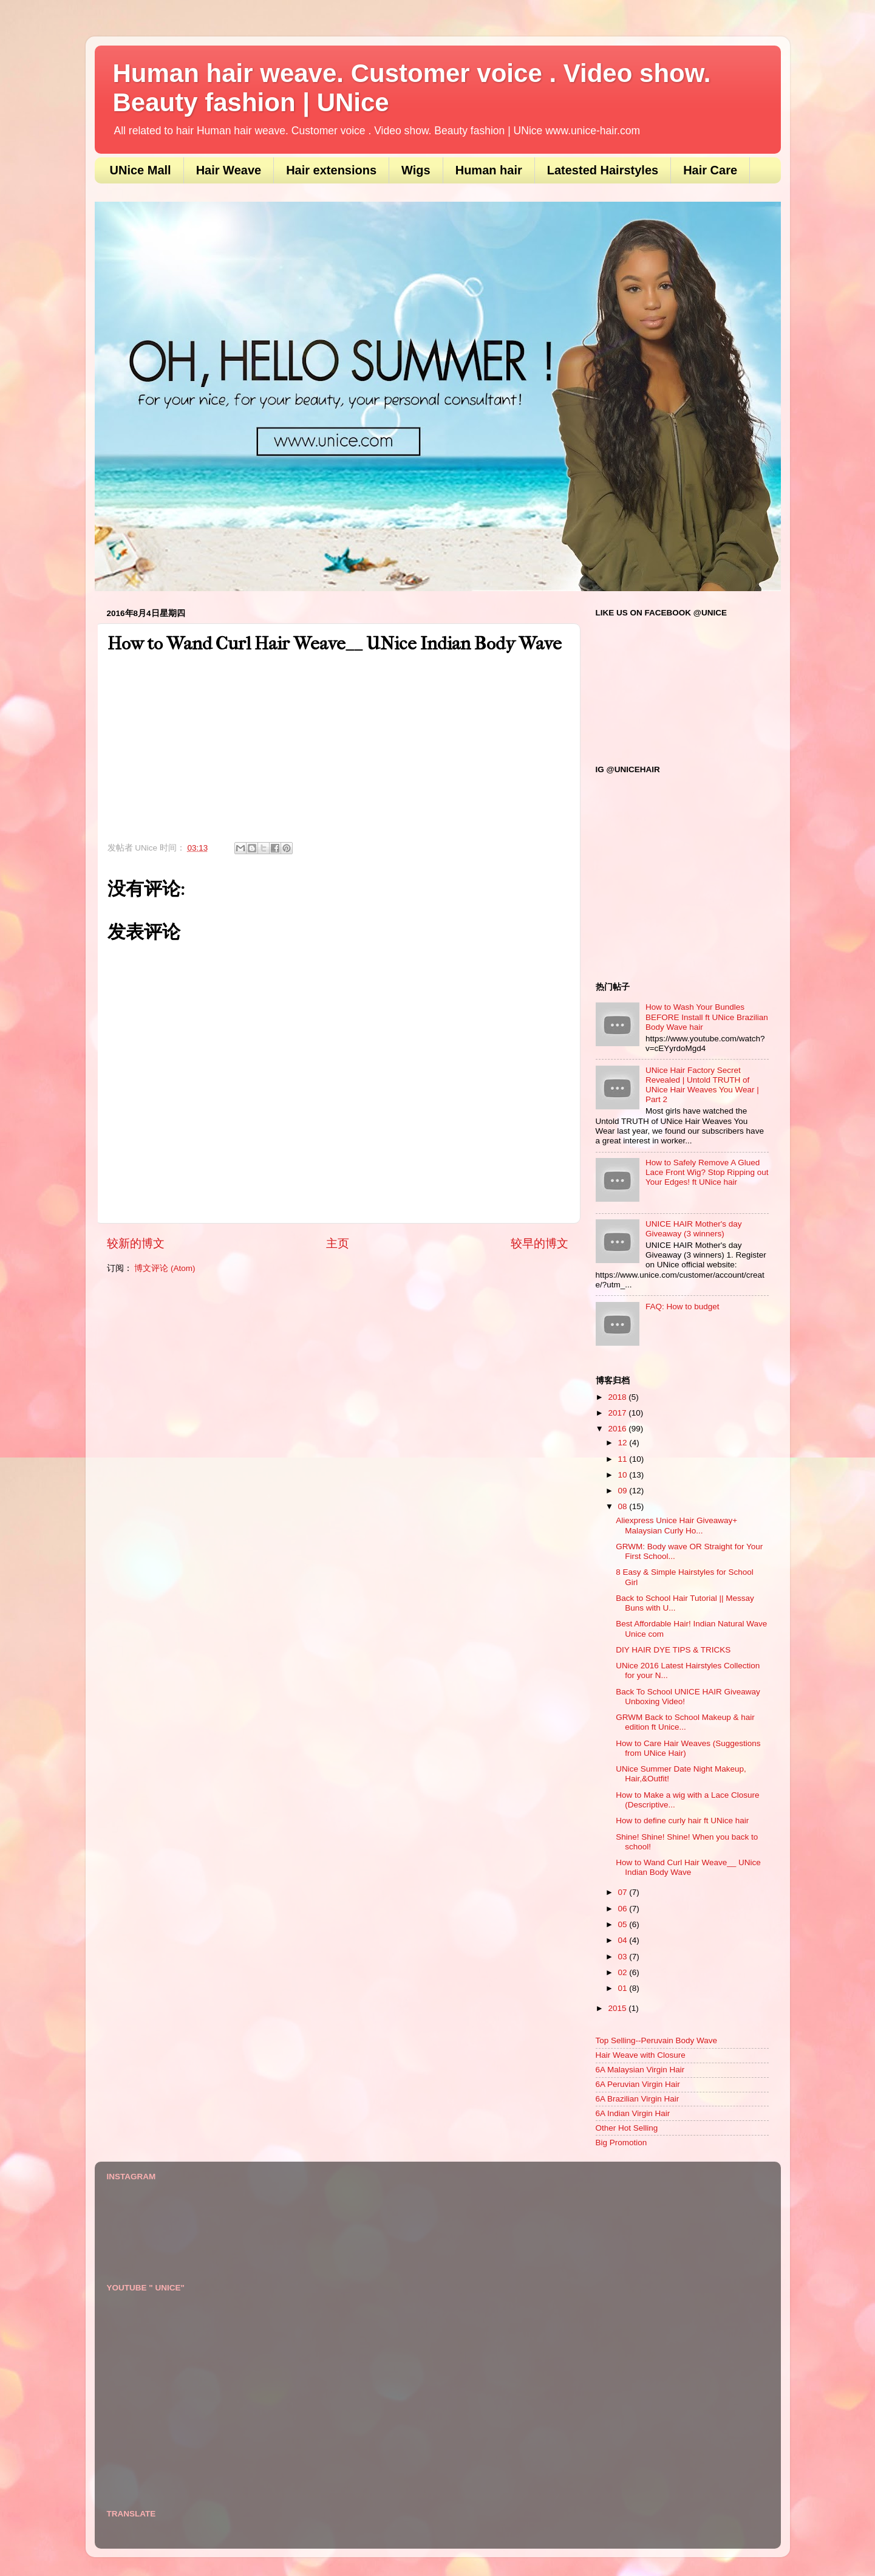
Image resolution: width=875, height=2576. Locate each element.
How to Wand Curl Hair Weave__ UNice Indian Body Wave (688, 1867)
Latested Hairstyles (602, 170)
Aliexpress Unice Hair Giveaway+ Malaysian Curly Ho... (676, 1525)
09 (624, 1490)
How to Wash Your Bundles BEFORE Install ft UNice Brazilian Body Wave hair (706, 1016)
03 (624, 1956)
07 (624, 1892)
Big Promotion (621, 2142)
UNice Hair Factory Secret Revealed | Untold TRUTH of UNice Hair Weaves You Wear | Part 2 (702, 1085)
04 (624, 1940)
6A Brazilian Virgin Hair (637, 2098)
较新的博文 (136, 1243)
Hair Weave (228, 170)
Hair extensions (331, 170)
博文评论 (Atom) (164, 1268)
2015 (618, 2008)
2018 (618, 1397)
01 (624, 1988)
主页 (337, 1243)
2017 (618, 1412)
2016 (618, 1428)
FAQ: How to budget (682, 1306)
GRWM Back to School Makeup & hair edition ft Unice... (685, 1722)
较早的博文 (539, 1243)
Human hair (488, 170)
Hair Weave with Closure (641, 2055)
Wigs (416, 170)
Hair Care (710, 170)
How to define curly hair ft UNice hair (682, 1820)
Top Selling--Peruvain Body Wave (657, 2040)
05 (624, 1924)
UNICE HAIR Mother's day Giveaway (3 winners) (693, 1228)
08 (624, 1506)
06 (624, 1908)
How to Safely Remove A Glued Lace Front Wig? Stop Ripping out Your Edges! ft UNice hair (707, 1172)
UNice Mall (140, 170)
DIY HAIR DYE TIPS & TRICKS (673, 1649)
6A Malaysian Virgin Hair (640, 2069)
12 (624, 1442)
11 (624, 1459)
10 (624, 1474)
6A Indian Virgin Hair (633, 2113)
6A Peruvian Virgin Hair (638, 2084)
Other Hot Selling (627, 2127)
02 (624, 1972)
